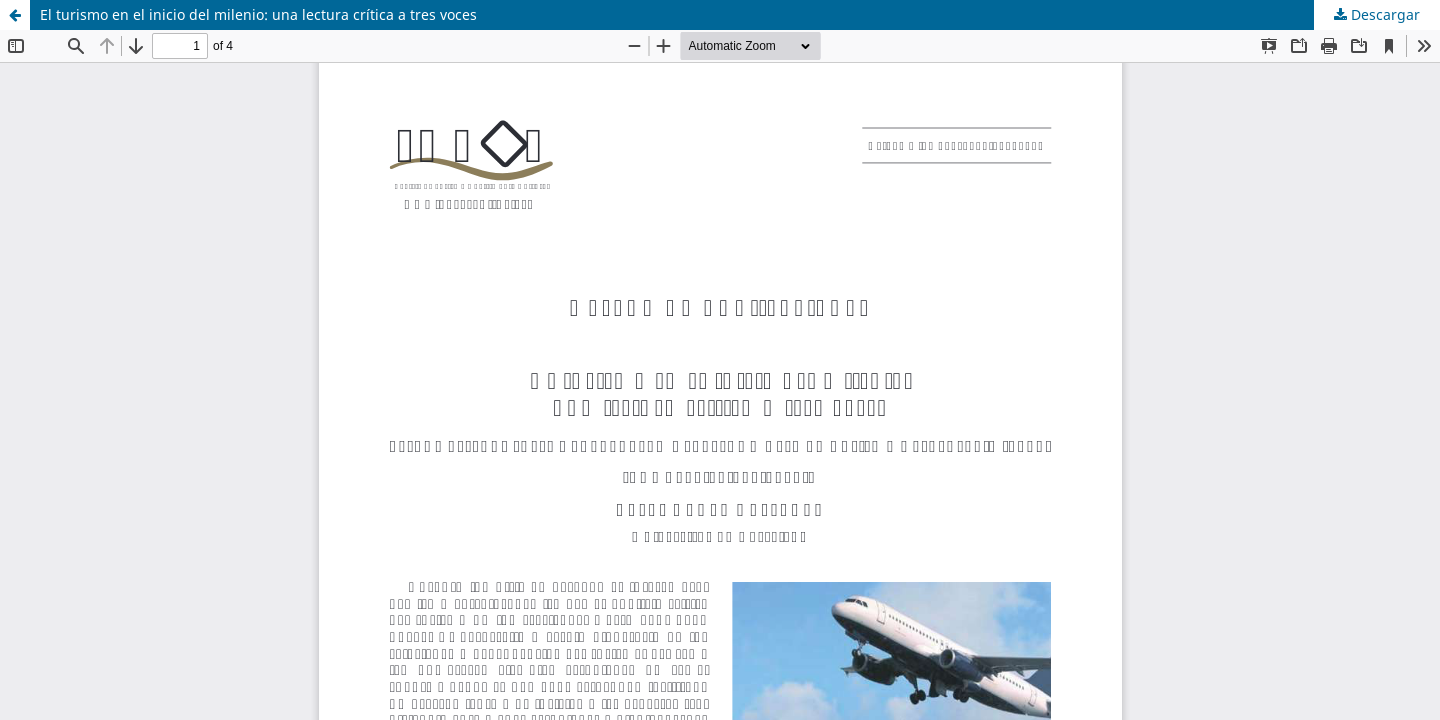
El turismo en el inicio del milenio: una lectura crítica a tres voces (258, 14)
